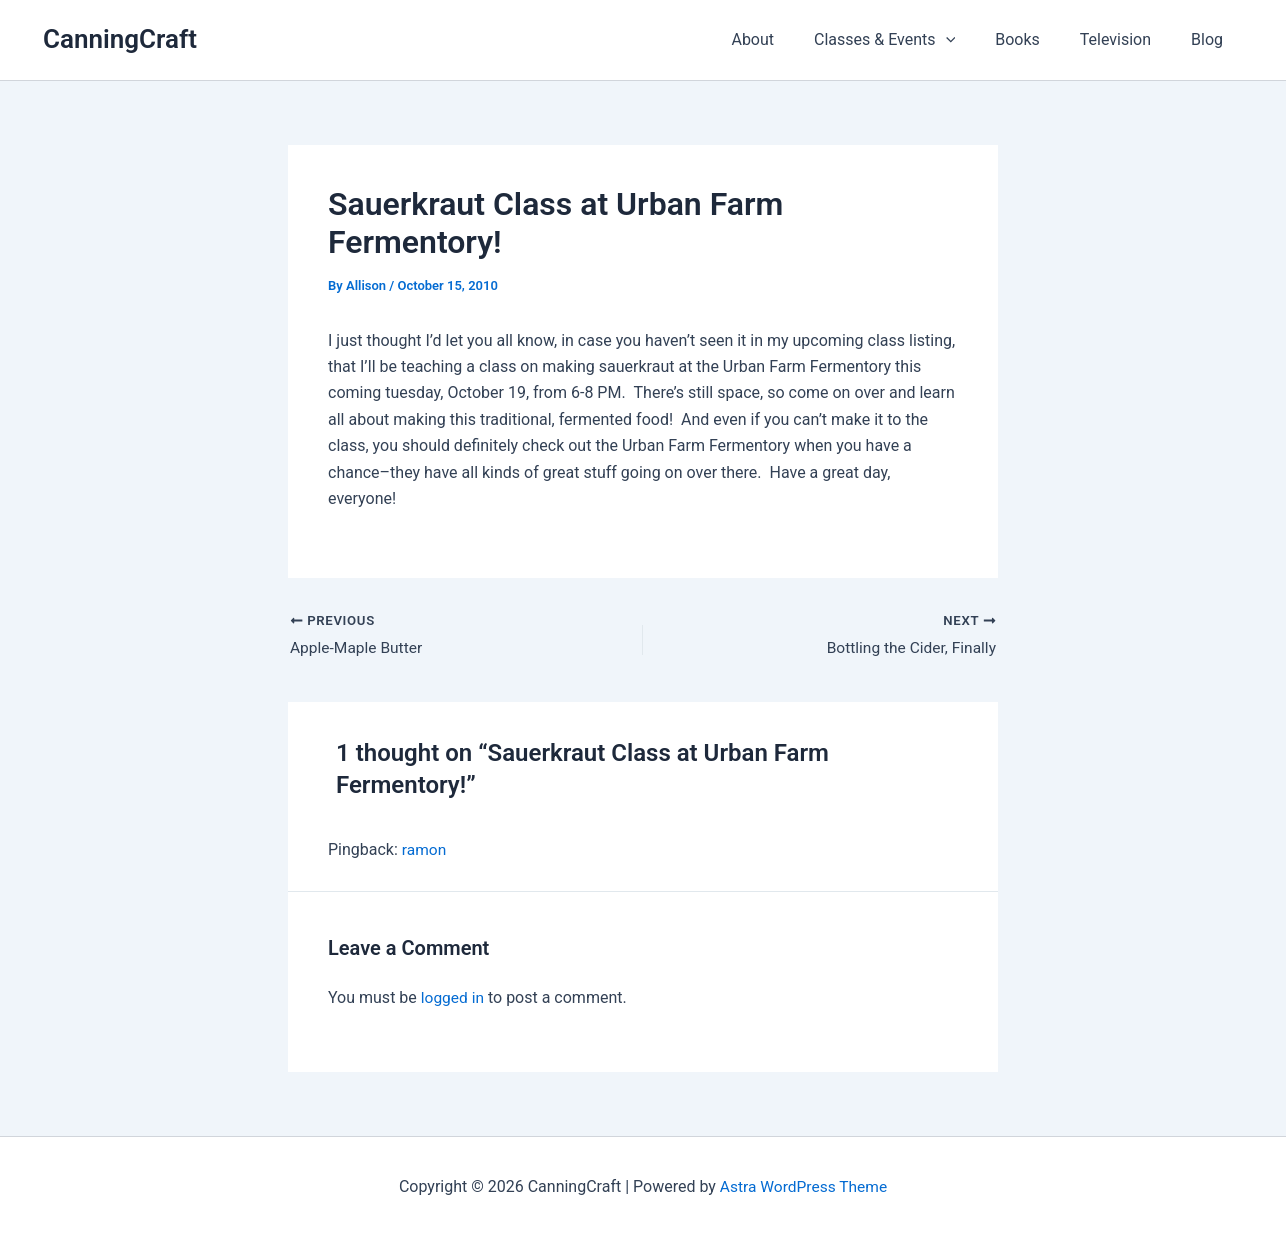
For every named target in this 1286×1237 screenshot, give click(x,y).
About (788, 39)
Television (1127, 39)
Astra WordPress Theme (803, 1186)
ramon (425, 850)
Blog (1211, 39)
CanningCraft (120, 39)
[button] (974, 40)
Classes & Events (912, 40)
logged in (453, 998)
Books (1037, 39)
